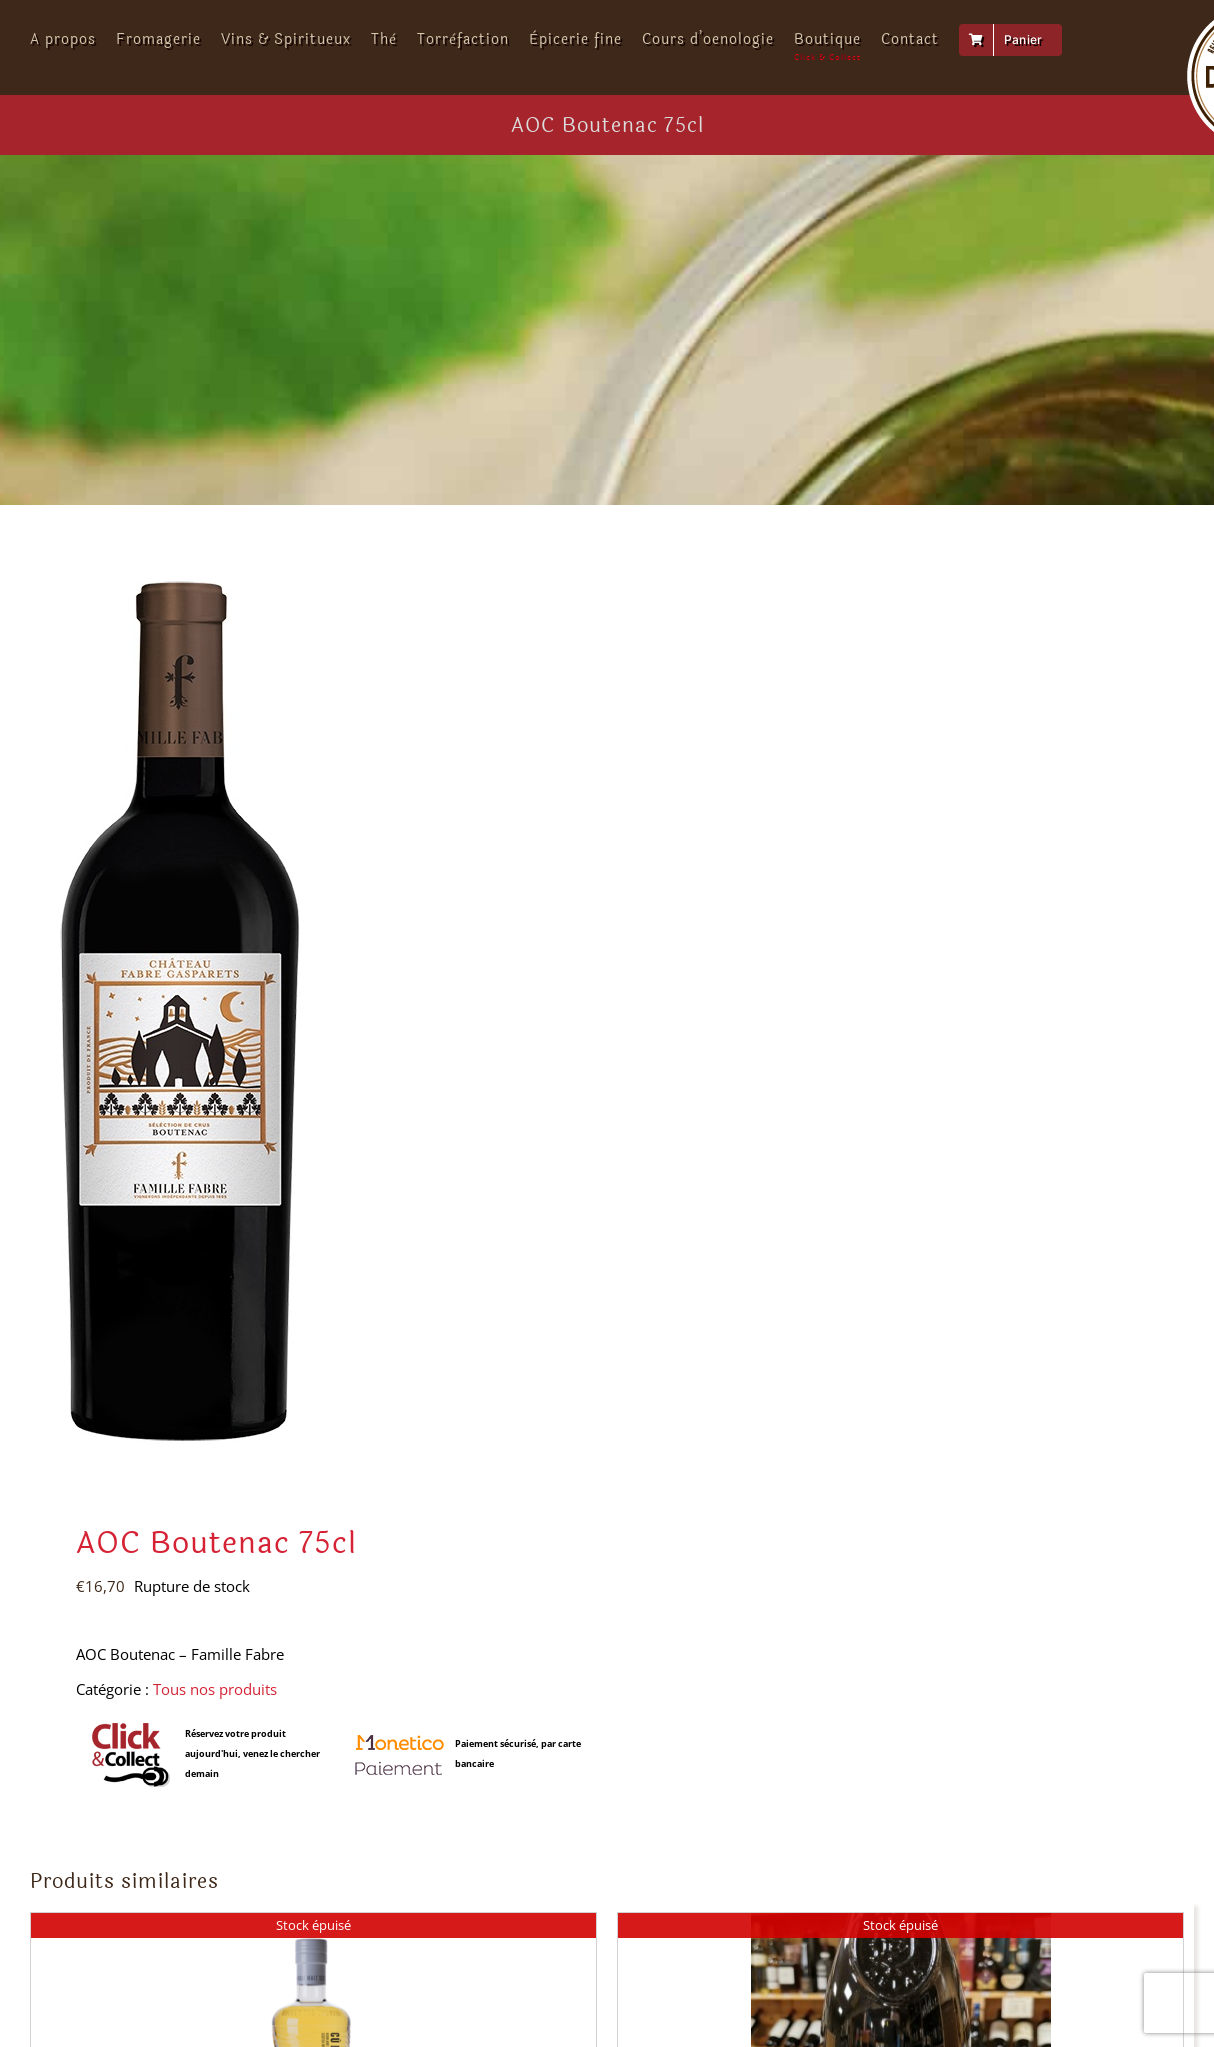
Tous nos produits (215, 1689)
